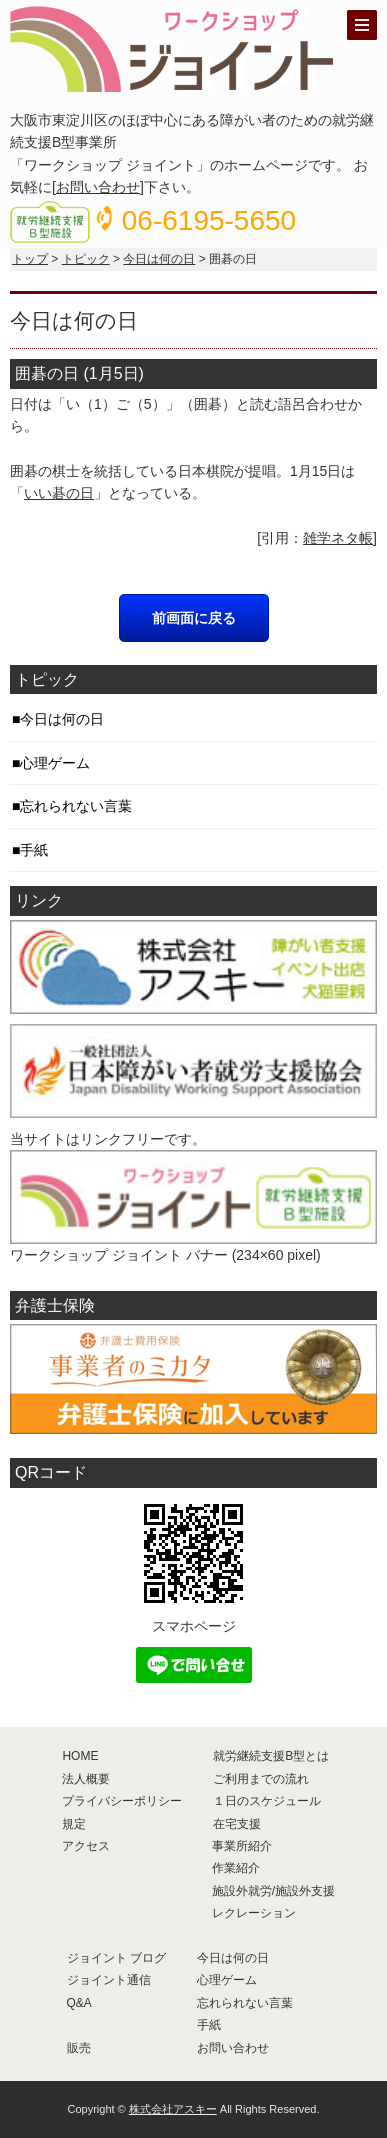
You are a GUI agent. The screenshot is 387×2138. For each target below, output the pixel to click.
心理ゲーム (55, 763)
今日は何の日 (159, 259)
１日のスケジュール (267, 1801)
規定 (74, 1824)
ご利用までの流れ (261, 1779)
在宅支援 (237, 1824)
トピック (86, 259)
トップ (30, 259)
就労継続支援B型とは (271, 1756)
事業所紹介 (242, 1846)
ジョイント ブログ (116, 1958)
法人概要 (86, 1779)
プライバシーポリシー (122, 1801)
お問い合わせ (98, 187)
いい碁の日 (59, 493)
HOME (80, 1756)
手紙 (34, 850)
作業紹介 (236, 1868)
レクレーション (254, 1913)
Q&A (79, 2003)
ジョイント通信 (109, 1980)
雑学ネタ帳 (338, 538)
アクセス (86, 1846)
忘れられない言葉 (76, 806)
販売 (79, 2048)
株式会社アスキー (173, 2109)
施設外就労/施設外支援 (273, 1891)
